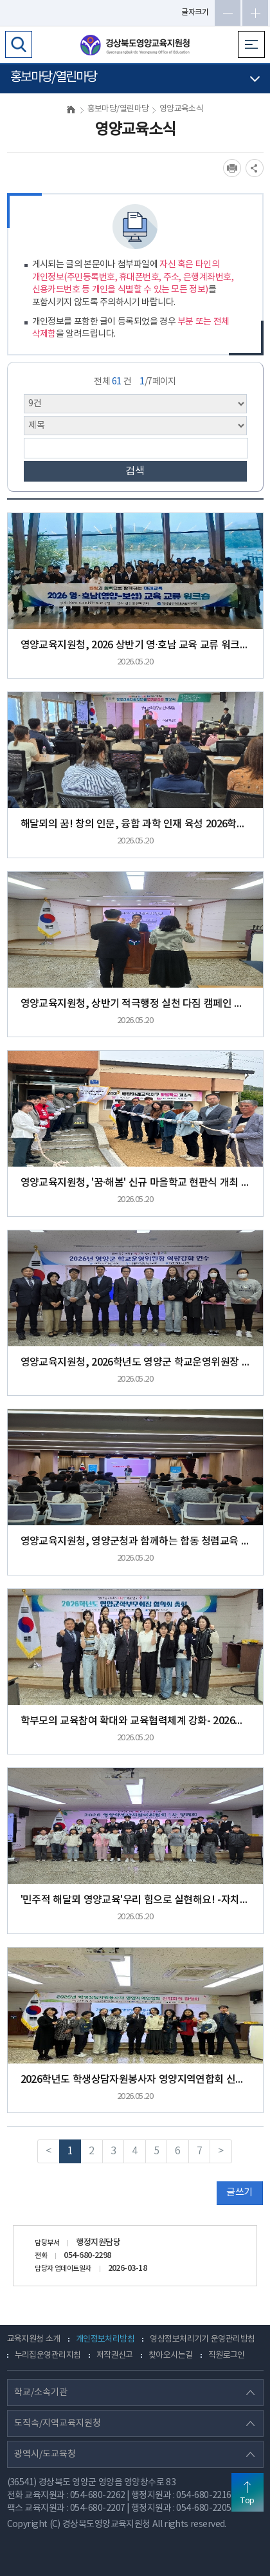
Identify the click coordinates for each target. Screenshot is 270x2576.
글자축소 (227, 13)
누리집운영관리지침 (48, 2355)
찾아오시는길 (170, 2355)
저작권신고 (114, 2355)
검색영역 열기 (18, 44)
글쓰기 (239, 2192)
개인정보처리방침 (105, 2339)
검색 (135, 471)
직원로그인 (226, 2355)
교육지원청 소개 (33, 2339)
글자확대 (255, 13)
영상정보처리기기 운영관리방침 (202, 2339)
